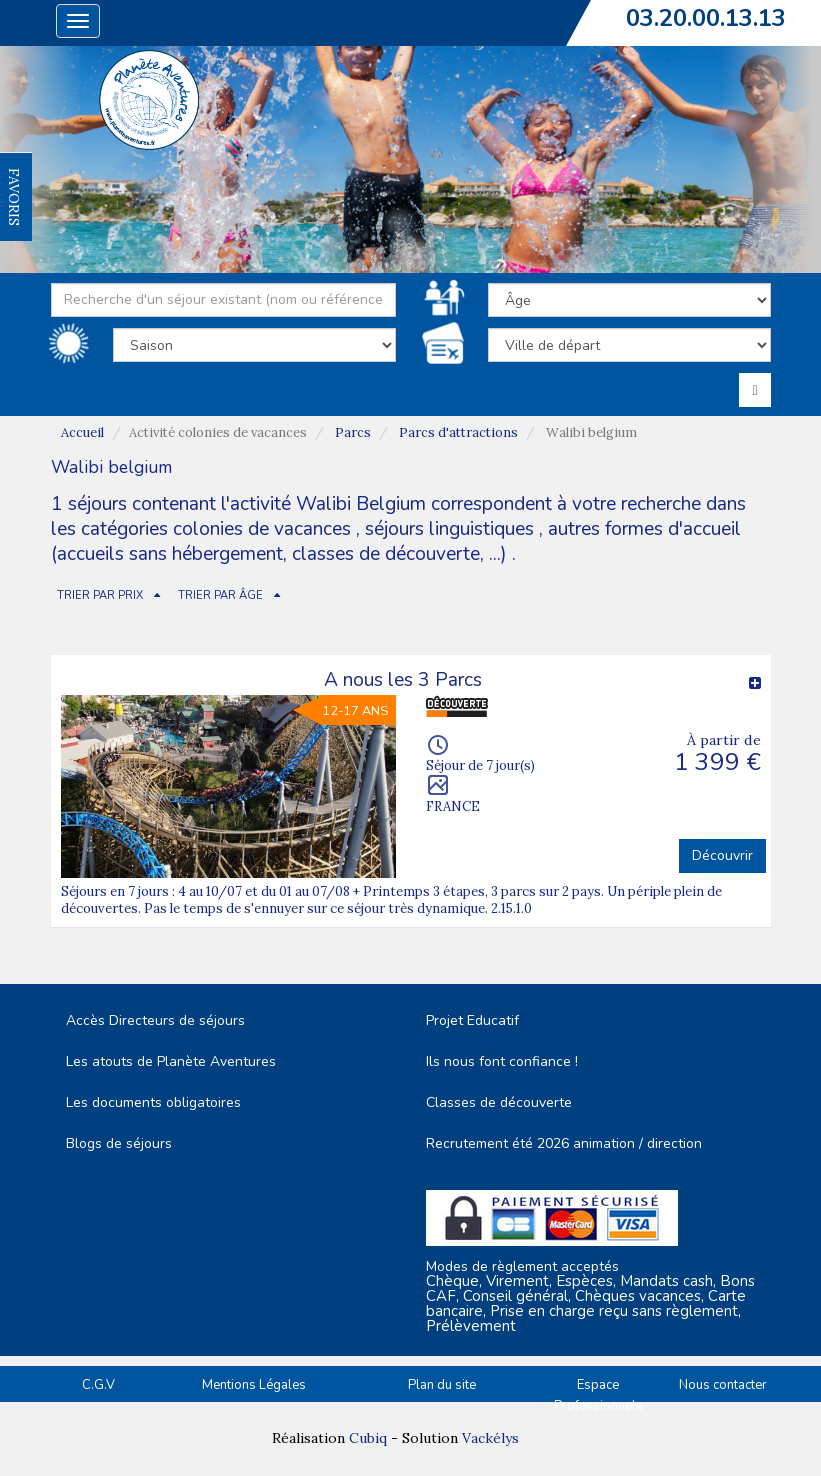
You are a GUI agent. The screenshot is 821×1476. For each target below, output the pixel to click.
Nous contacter (723, 1385)
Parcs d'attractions (458, 432)
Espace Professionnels (598, 1395)
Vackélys (490, 1438)
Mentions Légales (254, 1385)
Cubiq (368, 1438)
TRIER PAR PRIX (100, 595)
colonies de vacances (264, 529)
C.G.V (98, 1385)
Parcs (353, 432)
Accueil (82, 432)
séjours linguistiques (449, 529)
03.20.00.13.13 (706, 18)
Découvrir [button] (722, 855)
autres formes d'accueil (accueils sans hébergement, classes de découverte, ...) (396, 541)
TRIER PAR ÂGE (220, 595)
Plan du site (442, 1385)
